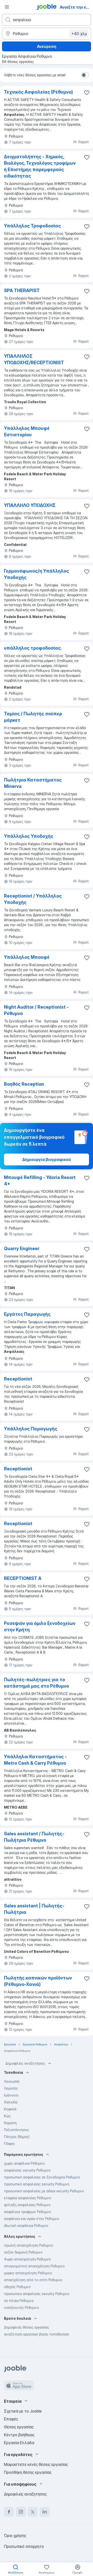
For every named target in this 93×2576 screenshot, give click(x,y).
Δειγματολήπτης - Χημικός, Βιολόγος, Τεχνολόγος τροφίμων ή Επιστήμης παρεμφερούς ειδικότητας (40, 166)
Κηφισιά (10, 2109)
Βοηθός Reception (24, 1084)
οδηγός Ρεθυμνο (17, 2287)
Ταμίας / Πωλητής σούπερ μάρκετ (33, 717)
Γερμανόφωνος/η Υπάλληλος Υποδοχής (36, 574)
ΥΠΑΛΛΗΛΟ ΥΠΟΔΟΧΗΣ (30, 505)
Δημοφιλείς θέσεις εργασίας (26, 2327)
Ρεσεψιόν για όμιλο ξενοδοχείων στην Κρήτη (39, 1626)
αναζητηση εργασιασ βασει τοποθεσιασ (36, 2334)
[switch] (85, 75)
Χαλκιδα (10, 2102)
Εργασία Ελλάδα (19, 2442)
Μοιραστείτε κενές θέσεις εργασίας (36, 2464)
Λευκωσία (11, 2081)
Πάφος (9, 2143)
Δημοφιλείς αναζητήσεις (28, 2063)
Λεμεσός (11, 2088)
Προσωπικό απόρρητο (24, 2546)
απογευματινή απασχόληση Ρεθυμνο (34, 2266)
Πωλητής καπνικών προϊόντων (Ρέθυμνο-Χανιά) (38, 1981)
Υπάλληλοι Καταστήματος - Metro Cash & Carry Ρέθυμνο (35, 1760)
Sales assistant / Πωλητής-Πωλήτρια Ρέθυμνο (34, 1837)
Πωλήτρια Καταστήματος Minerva (33, 783)
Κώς (7, 2116)
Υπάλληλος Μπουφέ (27, 957)
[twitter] (33, 2512)
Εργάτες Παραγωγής (27, 1314)
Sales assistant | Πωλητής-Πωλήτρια (34, 1909)
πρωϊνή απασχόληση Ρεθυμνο (28, 2245)
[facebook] (9, 2512)
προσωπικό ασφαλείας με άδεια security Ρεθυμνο (44, 2191)
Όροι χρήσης (15, 2535)
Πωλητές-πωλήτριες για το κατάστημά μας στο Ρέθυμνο (36, 1683)
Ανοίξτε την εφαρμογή (76, 7)
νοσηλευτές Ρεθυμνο (21, 2307)
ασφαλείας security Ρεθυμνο (27, 2170)
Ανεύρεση (46, 46)
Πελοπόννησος (16, 2130)
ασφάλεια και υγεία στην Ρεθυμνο (31, 2219)
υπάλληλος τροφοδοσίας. (33, 648)
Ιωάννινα (11, 2095)
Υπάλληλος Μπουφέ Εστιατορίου (27, 431)
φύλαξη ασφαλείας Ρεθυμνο (27, 2205)
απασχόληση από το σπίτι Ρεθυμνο (33, 2280)
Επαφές (11, 2418)
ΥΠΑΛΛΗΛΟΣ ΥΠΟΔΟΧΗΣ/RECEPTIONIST (34, 359)
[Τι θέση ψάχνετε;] (46, 20)
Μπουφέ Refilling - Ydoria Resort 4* (40, 1180)
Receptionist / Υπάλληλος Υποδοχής (33, 899)
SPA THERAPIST (22, 290)
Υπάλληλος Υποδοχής (28, 836)
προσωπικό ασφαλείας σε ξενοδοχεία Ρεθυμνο (42, 2177)
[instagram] (21, 2512)
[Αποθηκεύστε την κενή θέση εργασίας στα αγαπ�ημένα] (87, 1469)
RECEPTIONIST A (22, 1578)
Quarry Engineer (21, 1248)
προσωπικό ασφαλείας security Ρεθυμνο (36, 2184)
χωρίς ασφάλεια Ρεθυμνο (24, 2163)
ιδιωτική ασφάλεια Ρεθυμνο (26, 2225)
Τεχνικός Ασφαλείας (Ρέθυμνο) (38, 92)
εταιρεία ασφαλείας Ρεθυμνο (27, 2198)
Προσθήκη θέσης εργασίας (28, 2472)
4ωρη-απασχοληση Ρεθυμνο (27, 2259)
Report (81, 142)
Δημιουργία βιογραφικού (46, 1159)
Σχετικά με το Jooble (23, 2411)
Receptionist (18, 1378)
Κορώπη (10, 2123)
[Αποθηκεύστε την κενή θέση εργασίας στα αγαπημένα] (87, 92)
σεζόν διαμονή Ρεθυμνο (23, 2252)
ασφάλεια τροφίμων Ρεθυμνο (27, 2212)
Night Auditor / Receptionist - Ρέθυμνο (36, 1010)
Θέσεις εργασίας (19, 2426)
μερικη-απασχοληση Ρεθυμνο (28, 2273)
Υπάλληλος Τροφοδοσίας (32, 225)
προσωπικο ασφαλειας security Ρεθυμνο (36, 2294)
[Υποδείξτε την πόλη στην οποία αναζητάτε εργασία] (46, 34)
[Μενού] (7, 7)
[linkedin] (45, 2512)
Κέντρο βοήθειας (19, 2434)
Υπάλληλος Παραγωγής (30, 1428)
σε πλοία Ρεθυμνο (18, 2300)
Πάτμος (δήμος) (17, 2137)
